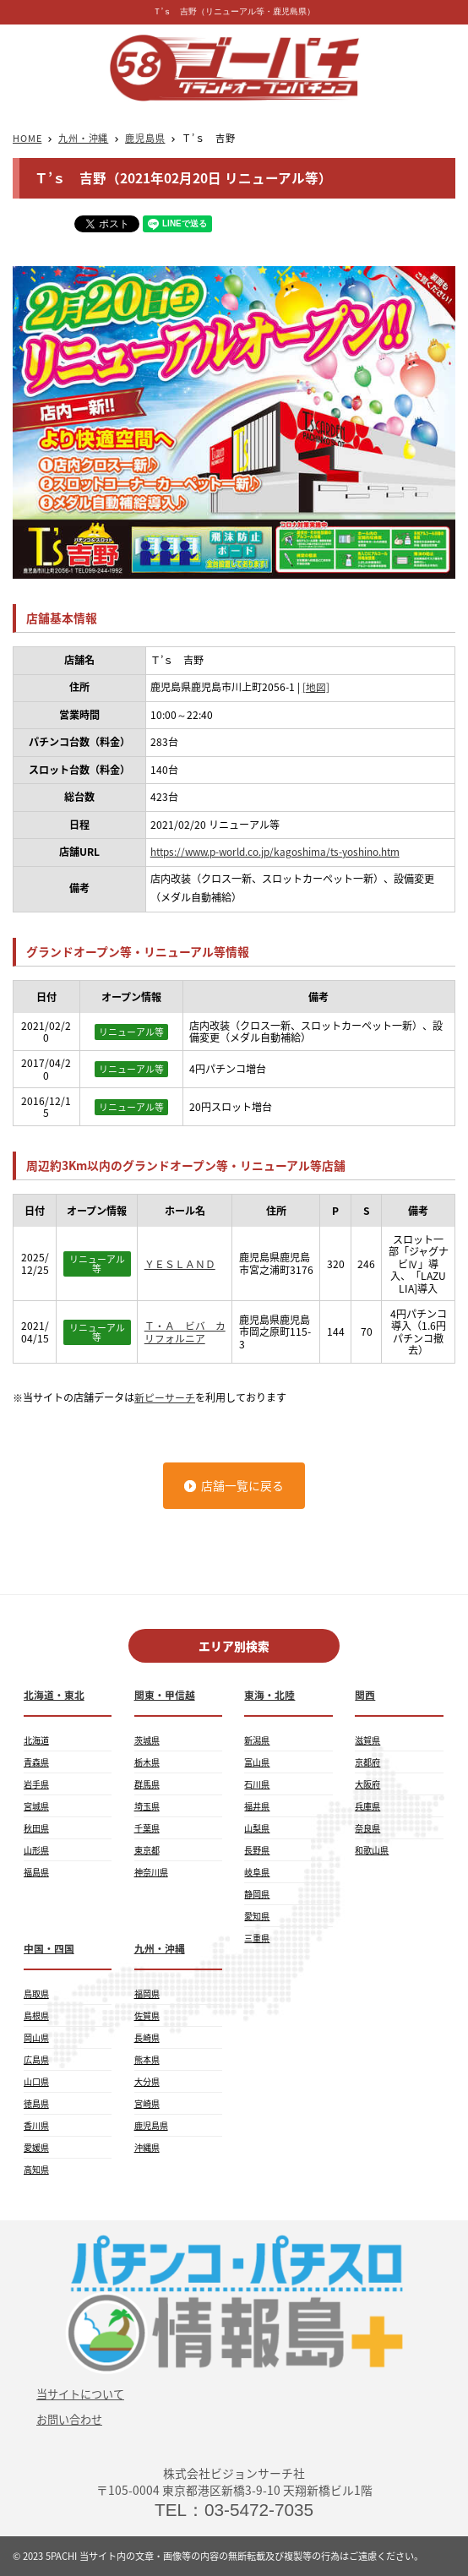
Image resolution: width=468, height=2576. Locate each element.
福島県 (36, 1871)
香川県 (36, 2125)
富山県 (256, 1762)
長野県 (256, 1850)
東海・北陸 (269, 1694)
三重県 (256, 1937)
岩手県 (36, 1784)
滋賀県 (367, 1740)
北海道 (36, 1740)
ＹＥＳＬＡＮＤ (179, 1264)
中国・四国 (49, 1948)
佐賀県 (147, 2015)
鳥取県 (36, 1993)
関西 (365, 1694)
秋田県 (36, 1828)
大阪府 (367, 1784)
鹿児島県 (146, 138)
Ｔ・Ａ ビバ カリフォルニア (185, 1332)
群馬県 (147, 1784)
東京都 (147, 1850)
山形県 (36, 1850)
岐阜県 (256, 1871)
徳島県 (36, 2103)
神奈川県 (151, 1871)
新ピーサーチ (164, 1397)
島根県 (36, 2015)
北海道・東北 (54, 1694)
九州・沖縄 (84, 138)
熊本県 (147, 2059)
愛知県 (256, 1915)
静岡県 (256, 1893)
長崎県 (147, 2037)
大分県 (147, 2081)
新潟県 (256, 1740)
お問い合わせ (69, 2418)
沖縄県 (147, 2147)
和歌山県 (372, 1850)
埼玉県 (147, 1806)
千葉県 (147, 1828)
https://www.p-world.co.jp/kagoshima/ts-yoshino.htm (278, 851)
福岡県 (147, 1993)
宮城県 (36, 1806)
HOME (27, 138)
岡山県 (36, 2037)
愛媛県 (36, 2147)
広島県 (36, 2059)
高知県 (36, 2169)
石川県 (256, 1784)
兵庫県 (367, 1806)
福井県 (256, 1806)
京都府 (367, 1762)
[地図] (315, 686)
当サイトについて (80, 2393)
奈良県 (367, 1828)
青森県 (36, 1762)
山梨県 (256, 1828)
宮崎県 (147, 2103)
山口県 (36, 2081)
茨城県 (147, 1740)
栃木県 (147, 1762)
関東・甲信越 (164, 1694)
